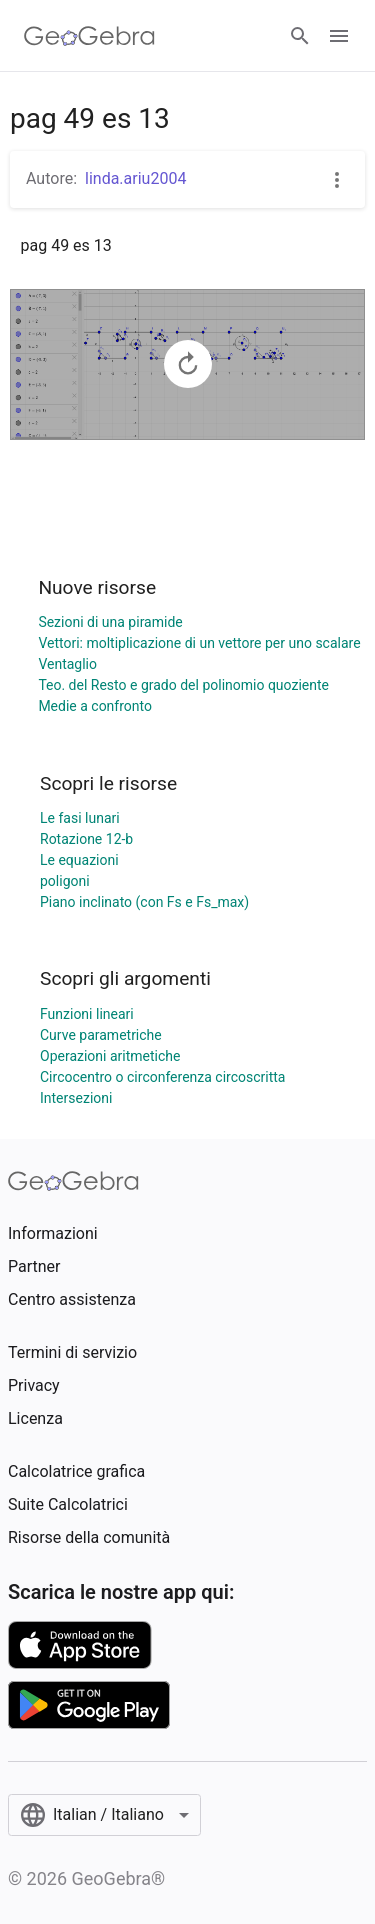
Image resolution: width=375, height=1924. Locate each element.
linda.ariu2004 (135, 178)
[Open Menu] (339, 36)
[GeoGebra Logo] (89, 36)
